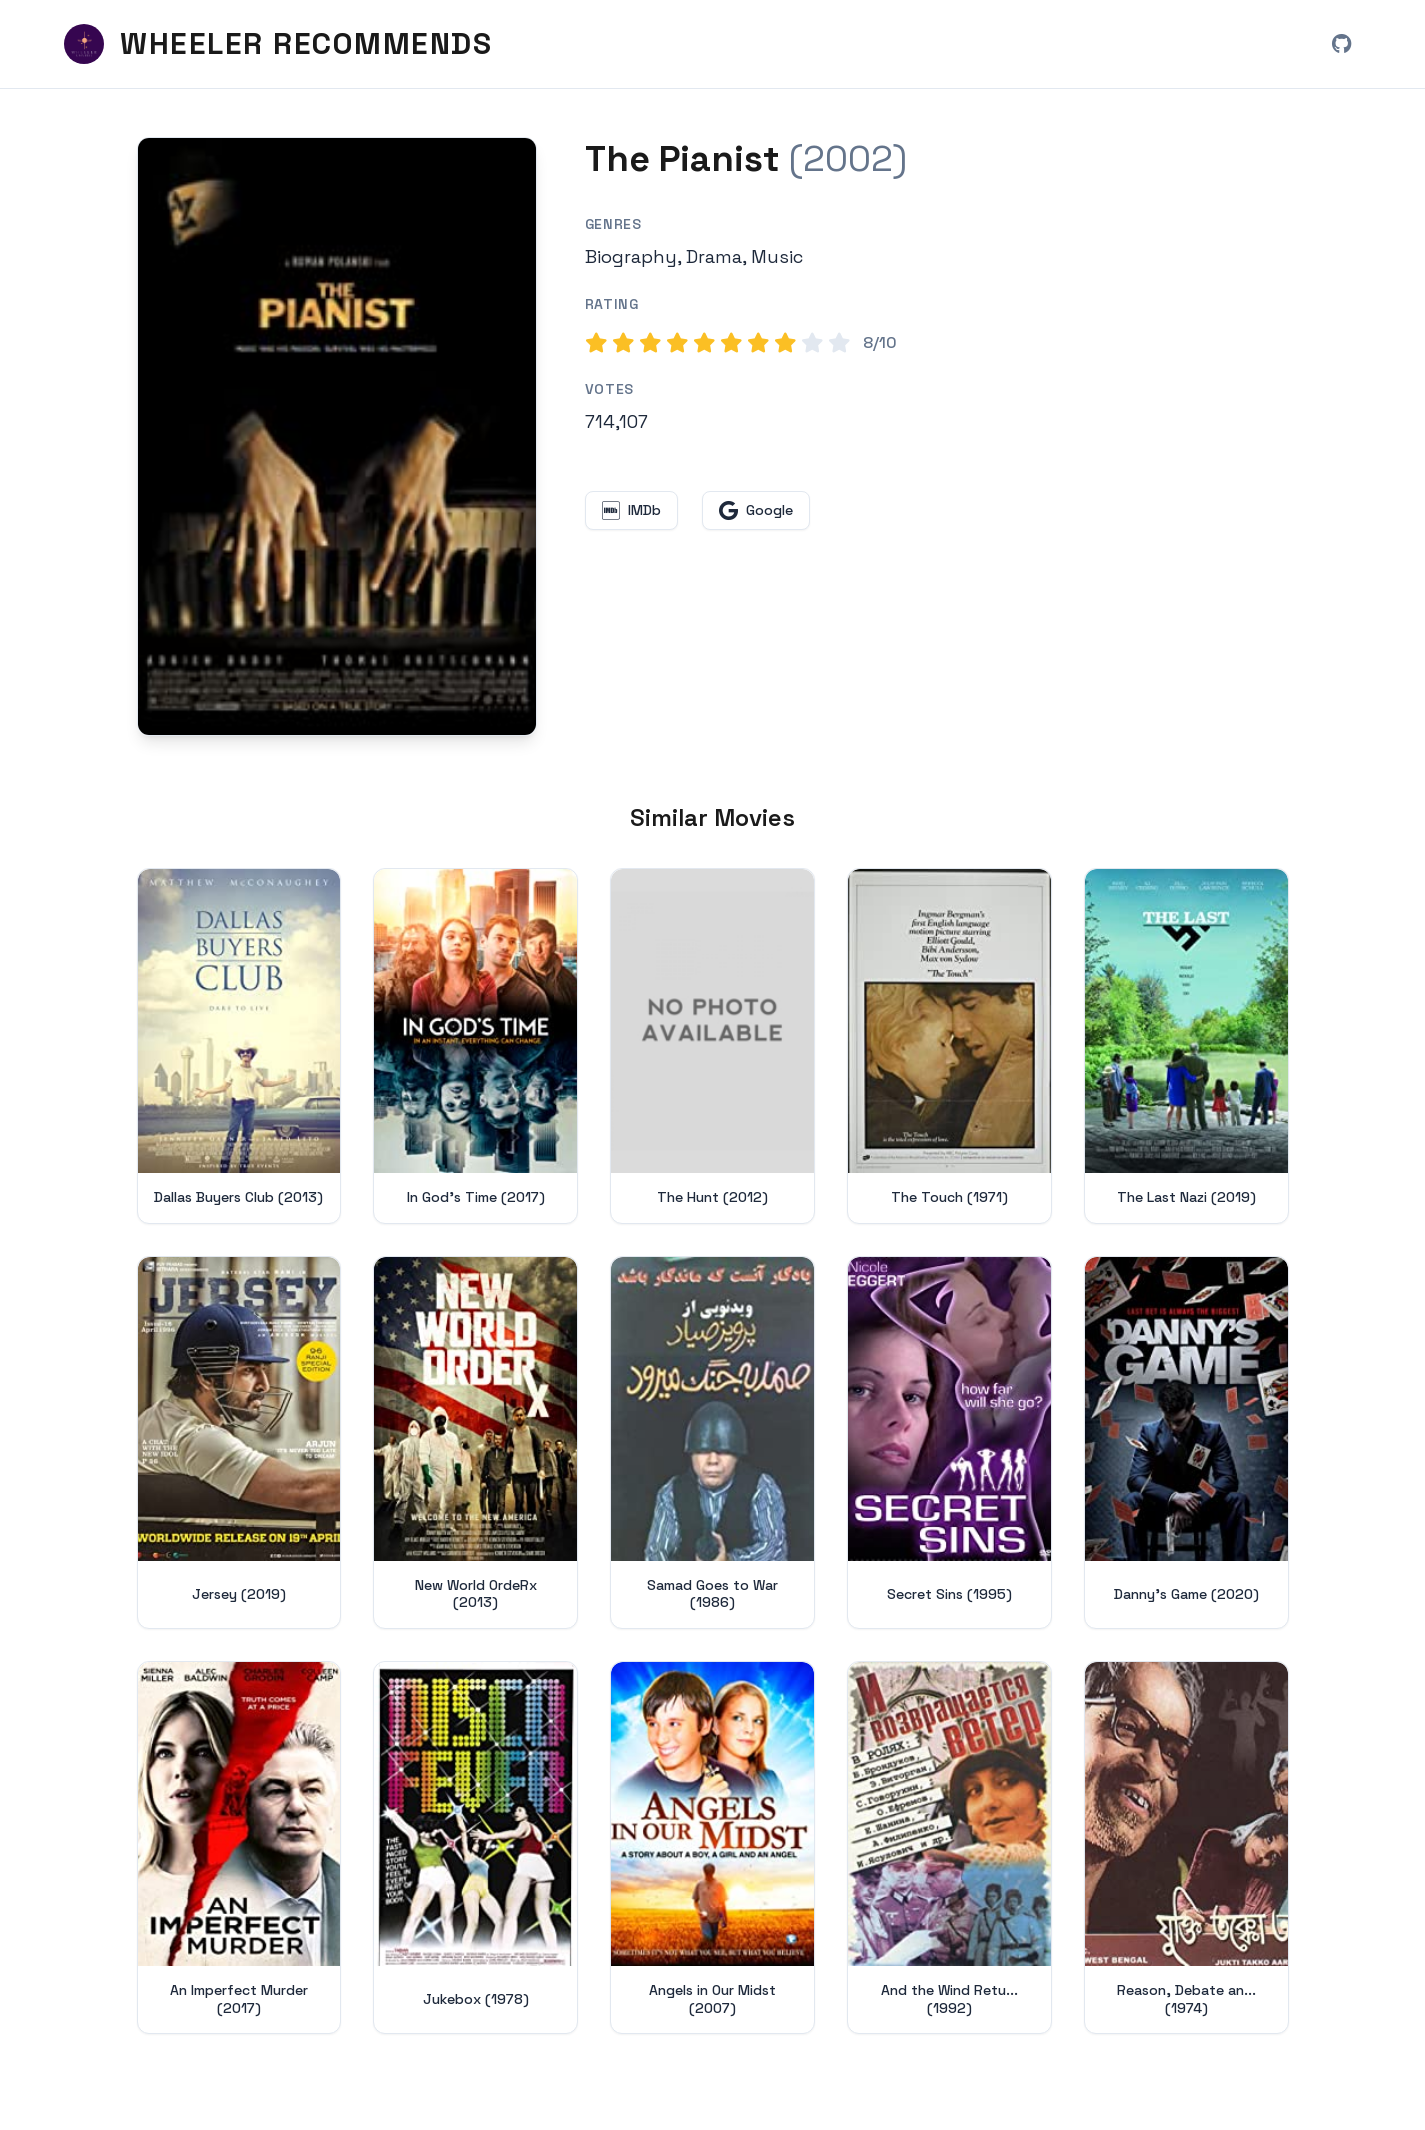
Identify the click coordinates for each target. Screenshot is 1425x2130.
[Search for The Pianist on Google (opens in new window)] (756, 510)
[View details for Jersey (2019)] (239, 1442)
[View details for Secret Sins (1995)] (949, 1442)
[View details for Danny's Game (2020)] (1186, 1442)
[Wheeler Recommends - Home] (278, 44)
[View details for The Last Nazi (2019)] (1186, 1046)
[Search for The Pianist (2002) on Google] (337, 436)
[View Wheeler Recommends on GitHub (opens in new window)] (1341, 44)
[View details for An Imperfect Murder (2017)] (239, 1847)
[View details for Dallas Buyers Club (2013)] (239, 1046)
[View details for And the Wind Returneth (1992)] (949, 1847)
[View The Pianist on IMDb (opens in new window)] (631, 510)
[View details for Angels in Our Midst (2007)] (712, 1847)
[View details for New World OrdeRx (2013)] (475, 1442)
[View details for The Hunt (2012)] (712, 1046)
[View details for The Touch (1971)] (949, 1046)
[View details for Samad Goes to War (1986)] (712, 1442)
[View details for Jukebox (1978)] (475, 1847)
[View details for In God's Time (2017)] (475, 1046)
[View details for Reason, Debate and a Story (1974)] (1186, 1847)
